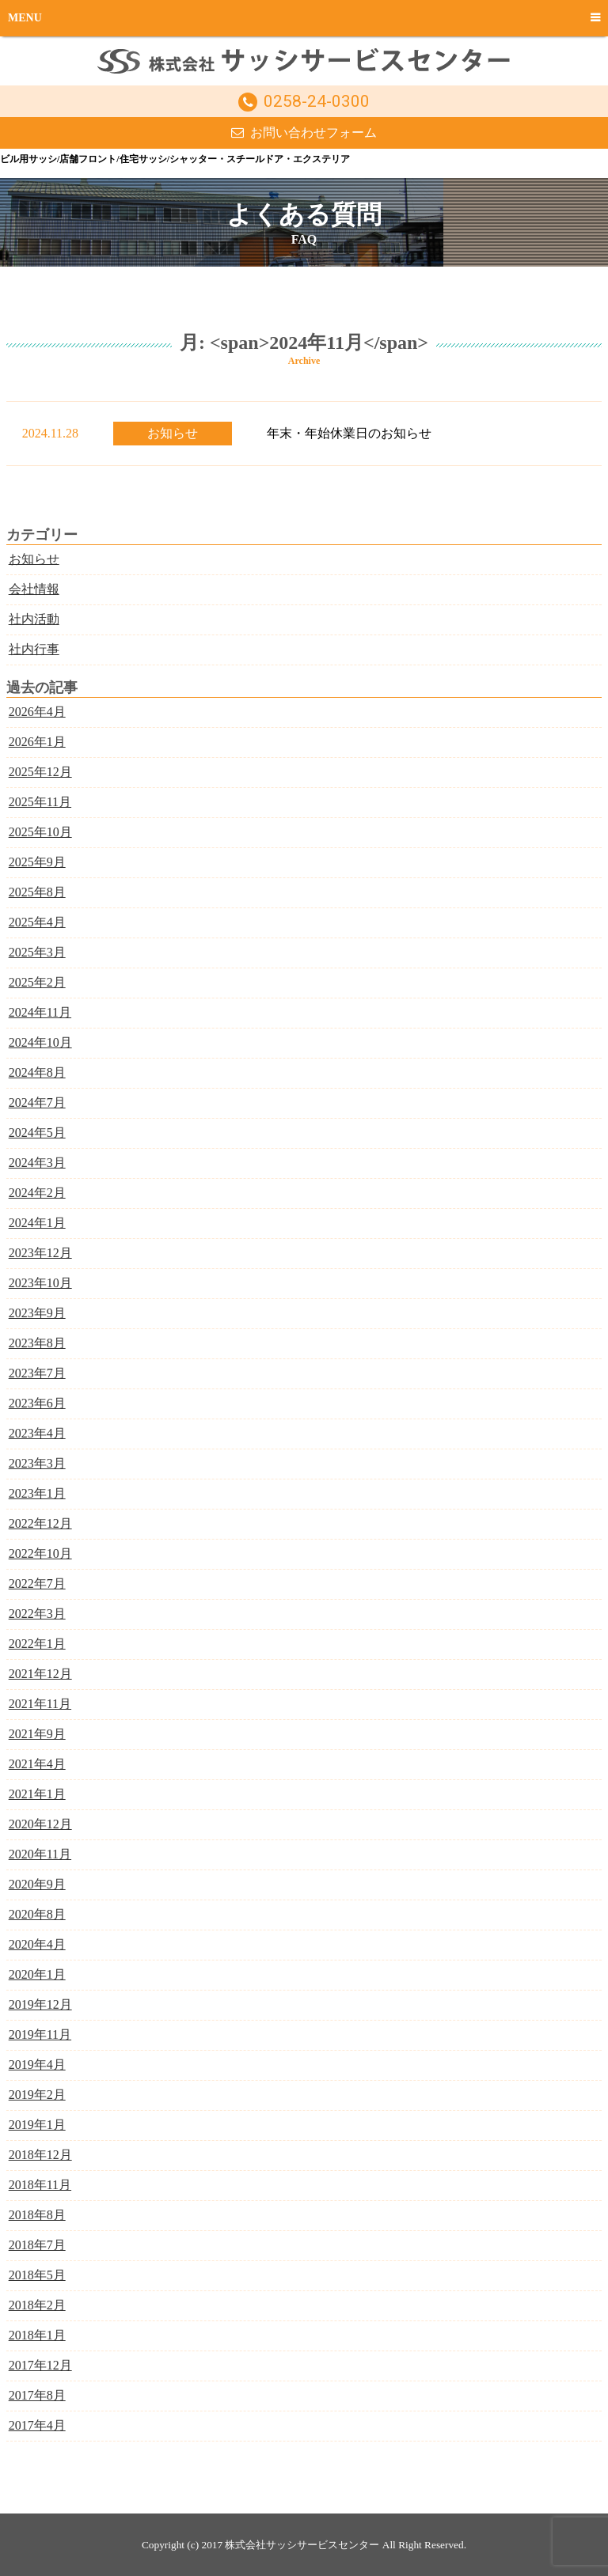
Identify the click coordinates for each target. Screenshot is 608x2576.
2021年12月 (40, 1673)
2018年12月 (40, 2154)
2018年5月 (37, 2275)
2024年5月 (37, 1132)
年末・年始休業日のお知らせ (349, 433)
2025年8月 (37, 892)
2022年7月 (37, 1583)
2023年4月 (37, 1433)
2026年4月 (37, 711)
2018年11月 (40, 2184)
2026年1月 (37, 741)
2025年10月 (40, 832)
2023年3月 (37, 1463)
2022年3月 (37, 1613)
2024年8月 (37, 1072)
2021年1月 (37, 1794)
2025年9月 (37, 862)
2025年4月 (37, 922)
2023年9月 (37, 1313)
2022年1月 (37, 1643)
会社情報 (34, 589)
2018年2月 (37, 2305)
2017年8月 (37, 2395)
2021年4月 (37, 1764)
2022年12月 (40, 1523)
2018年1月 (37, 2335)
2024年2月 (37, 1192)
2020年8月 (37, 1914)
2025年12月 (40, 771)
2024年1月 (37, 1222)
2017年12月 (40, 2365)
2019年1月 (37, 2124)
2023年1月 (37, 1493)
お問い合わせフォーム (313, 132)
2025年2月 (37, 982)
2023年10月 (40, 1283)
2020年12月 (40, 1824)
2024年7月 (37, 1102)
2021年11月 (40, 1703)
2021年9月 (37, 1734)
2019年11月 (40, 2034)
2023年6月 (37, 1403)
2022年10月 (40, 1553)
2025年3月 (37, 952)
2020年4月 (37, 1944)
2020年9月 (37, 1884)
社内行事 (34, 649)
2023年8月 (37, 1343)
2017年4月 (37, 2425)
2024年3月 (37, 1162)
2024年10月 (40, 1042)
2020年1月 (37, 1974)
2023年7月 (37, 1373)
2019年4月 (37, 2064)
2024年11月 (40, 1012)
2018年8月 (37, 2215)
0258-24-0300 (317, 101)
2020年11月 (40, 1854)
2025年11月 (40, 802)
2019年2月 (37, 2094)
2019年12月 (40, 2004)
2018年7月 (37, 2245)
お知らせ (172, 433)
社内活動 (34, 619)
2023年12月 (40, 1253)
